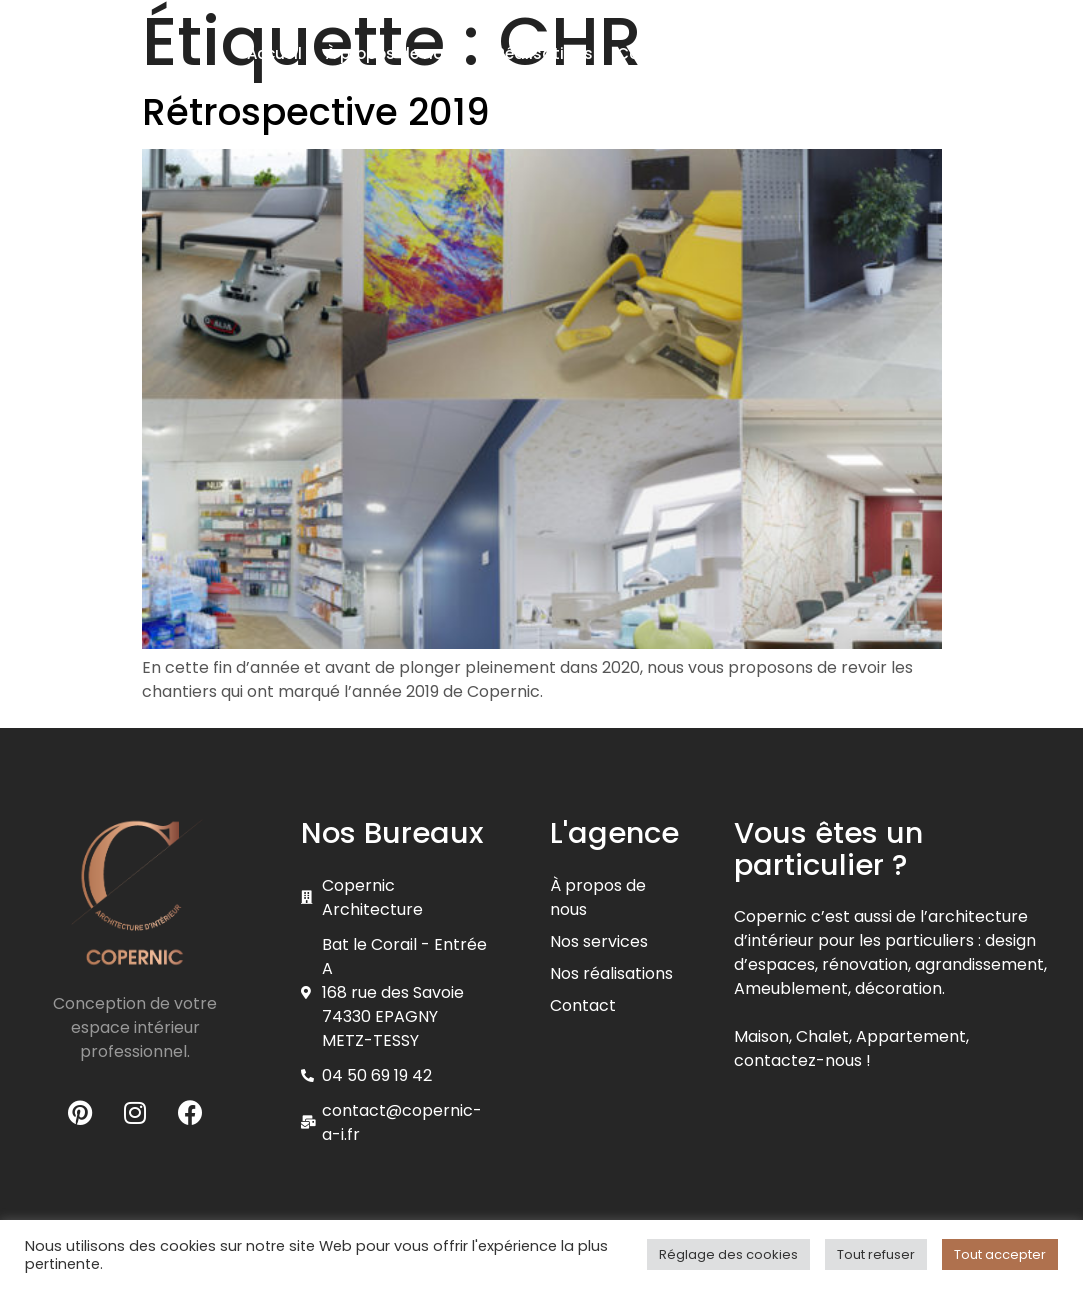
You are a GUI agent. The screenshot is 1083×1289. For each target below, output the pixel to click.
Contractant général (699, 53)
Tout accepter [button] (1000, 1254)
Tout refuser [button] (876, 1254)
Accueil (274, 53)
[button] (939, 59)
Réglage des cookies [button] (728, 1254)
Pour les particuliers (716, 102)
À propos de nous (399, 53)
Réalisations (544, 53)
